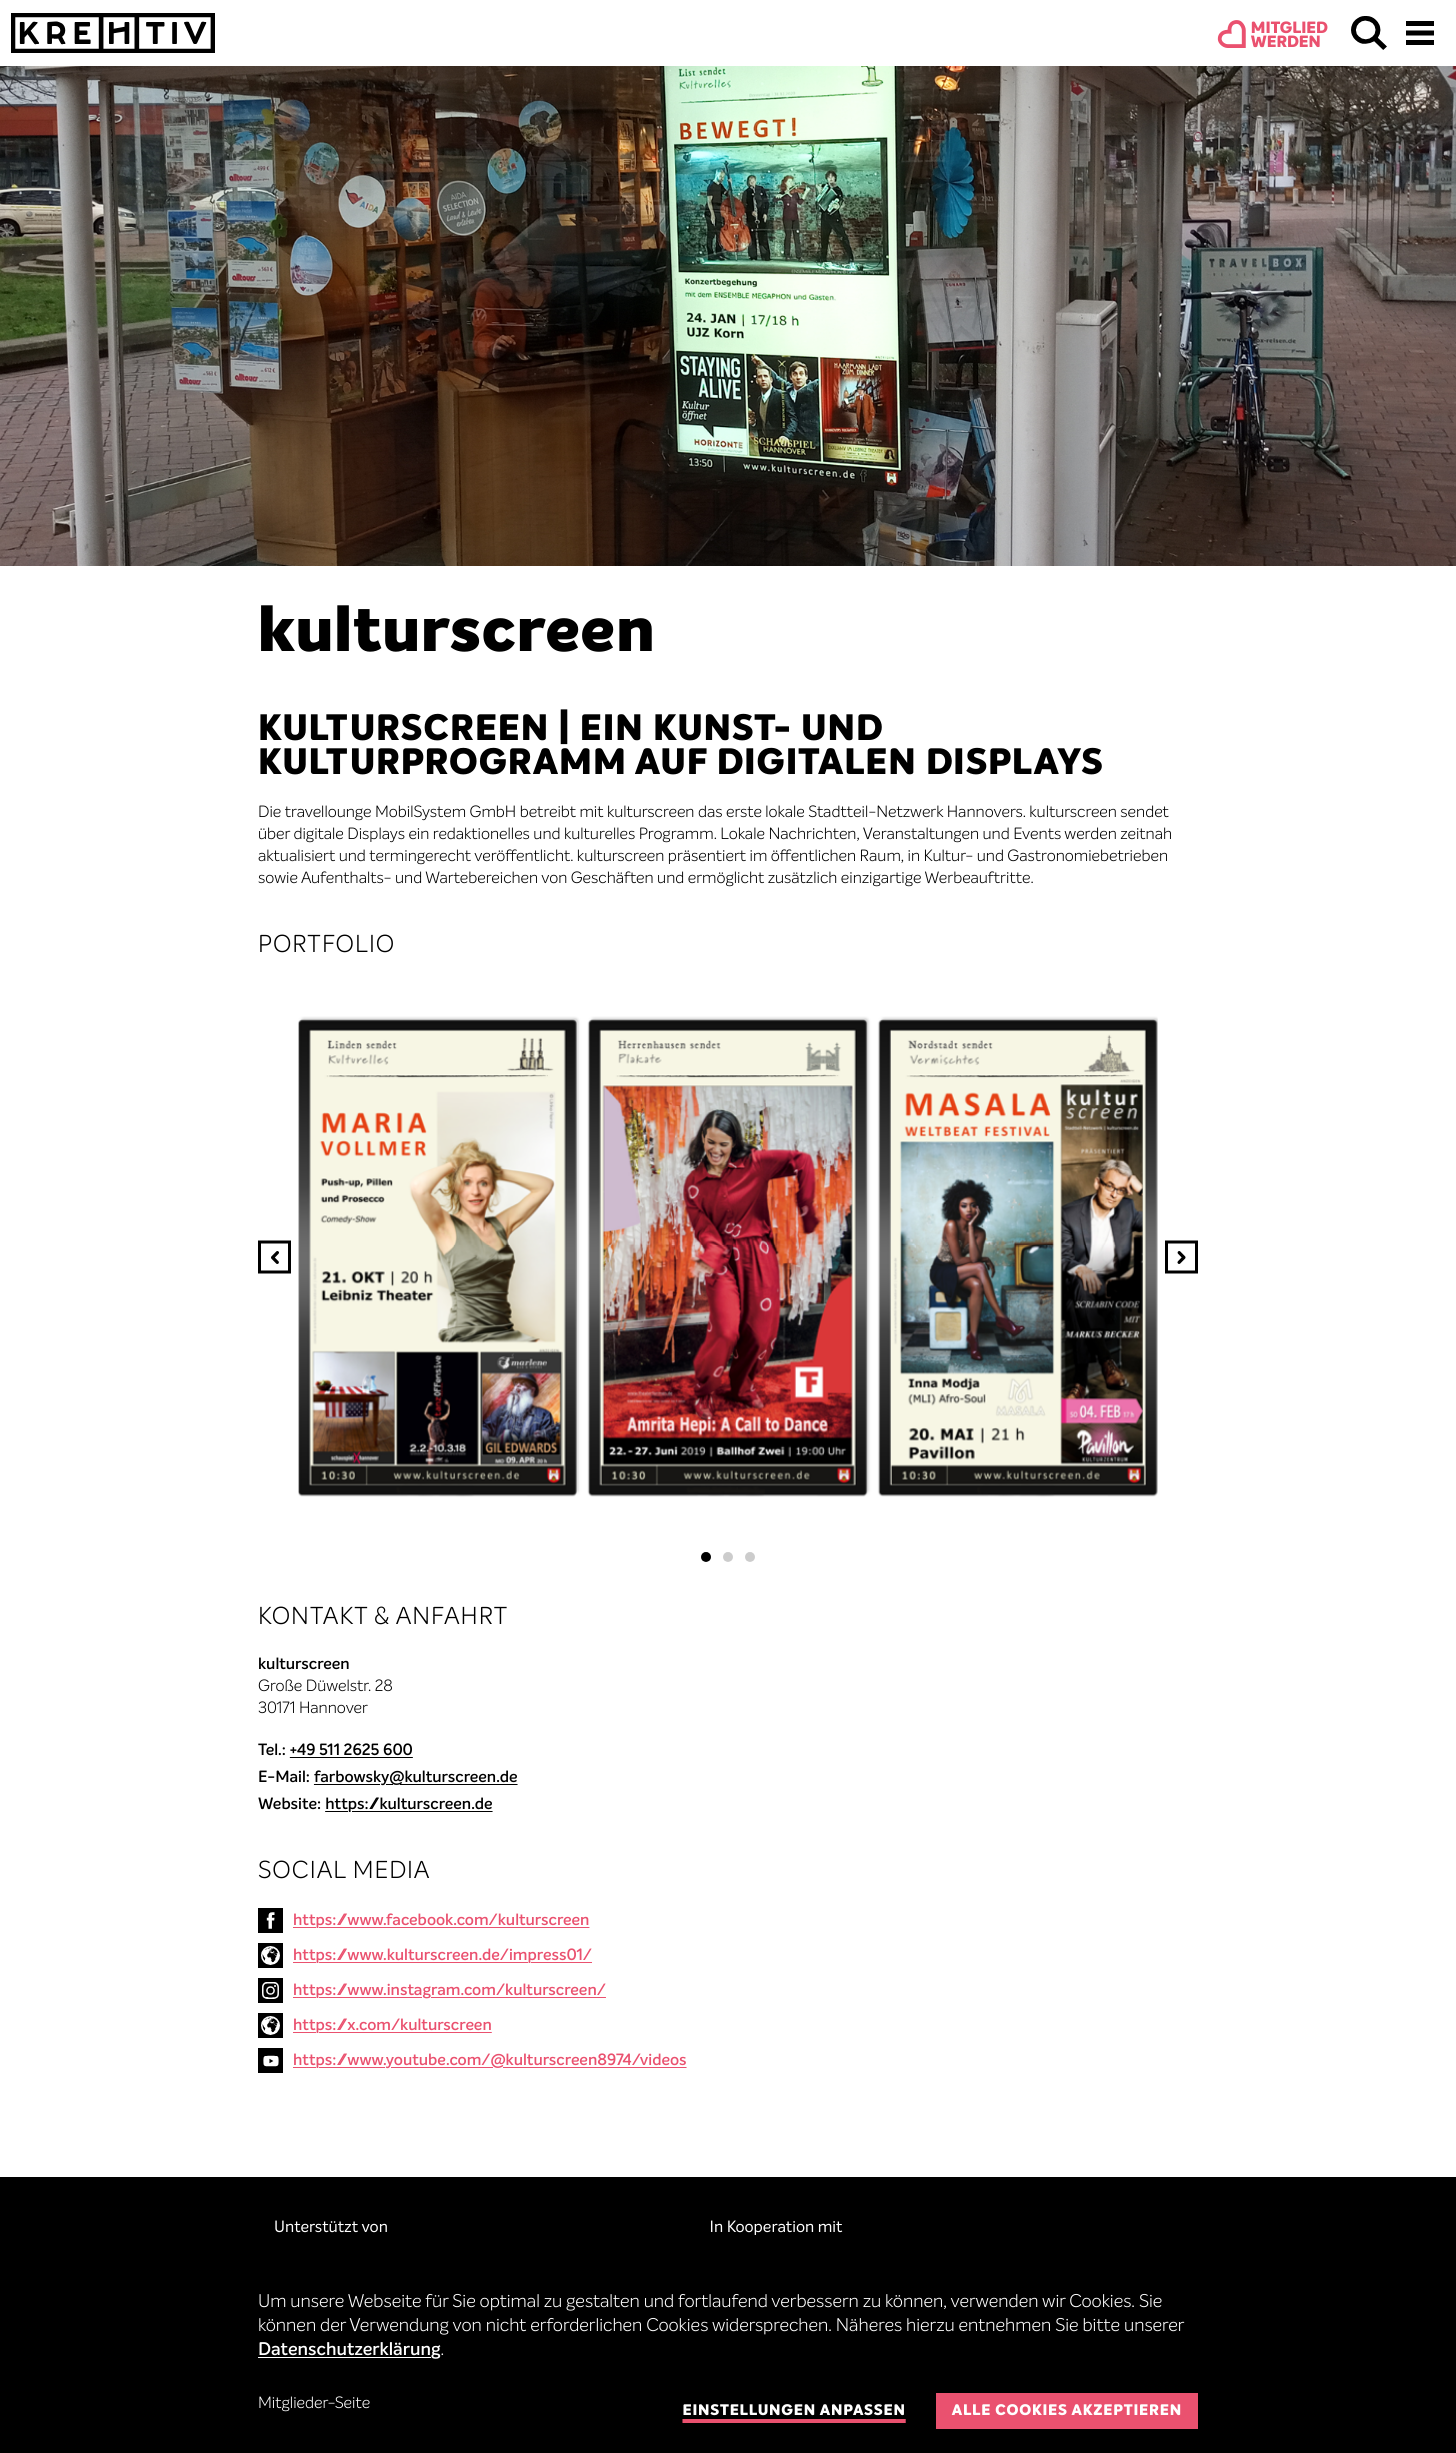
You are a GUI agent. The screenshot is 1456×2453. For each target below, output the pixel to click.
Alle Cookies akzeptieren (1067, 2411)
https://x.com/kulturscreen (392, 2026)
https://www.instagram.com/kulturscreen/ (449, 1991)
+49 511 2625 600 (351, 1751)
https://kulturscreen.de (408, 1805)
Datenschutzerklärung (349, 2351)
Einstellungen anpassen (793, 2411)
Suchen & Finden (1369, 33)
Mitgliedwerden (1289, 36)
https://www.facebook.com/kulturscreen (441, 1921)
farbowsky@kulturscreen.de (416, 1778)
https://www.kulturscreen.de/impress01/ (442, 1956)
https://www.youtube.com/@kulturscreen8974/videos (490, 2061)
